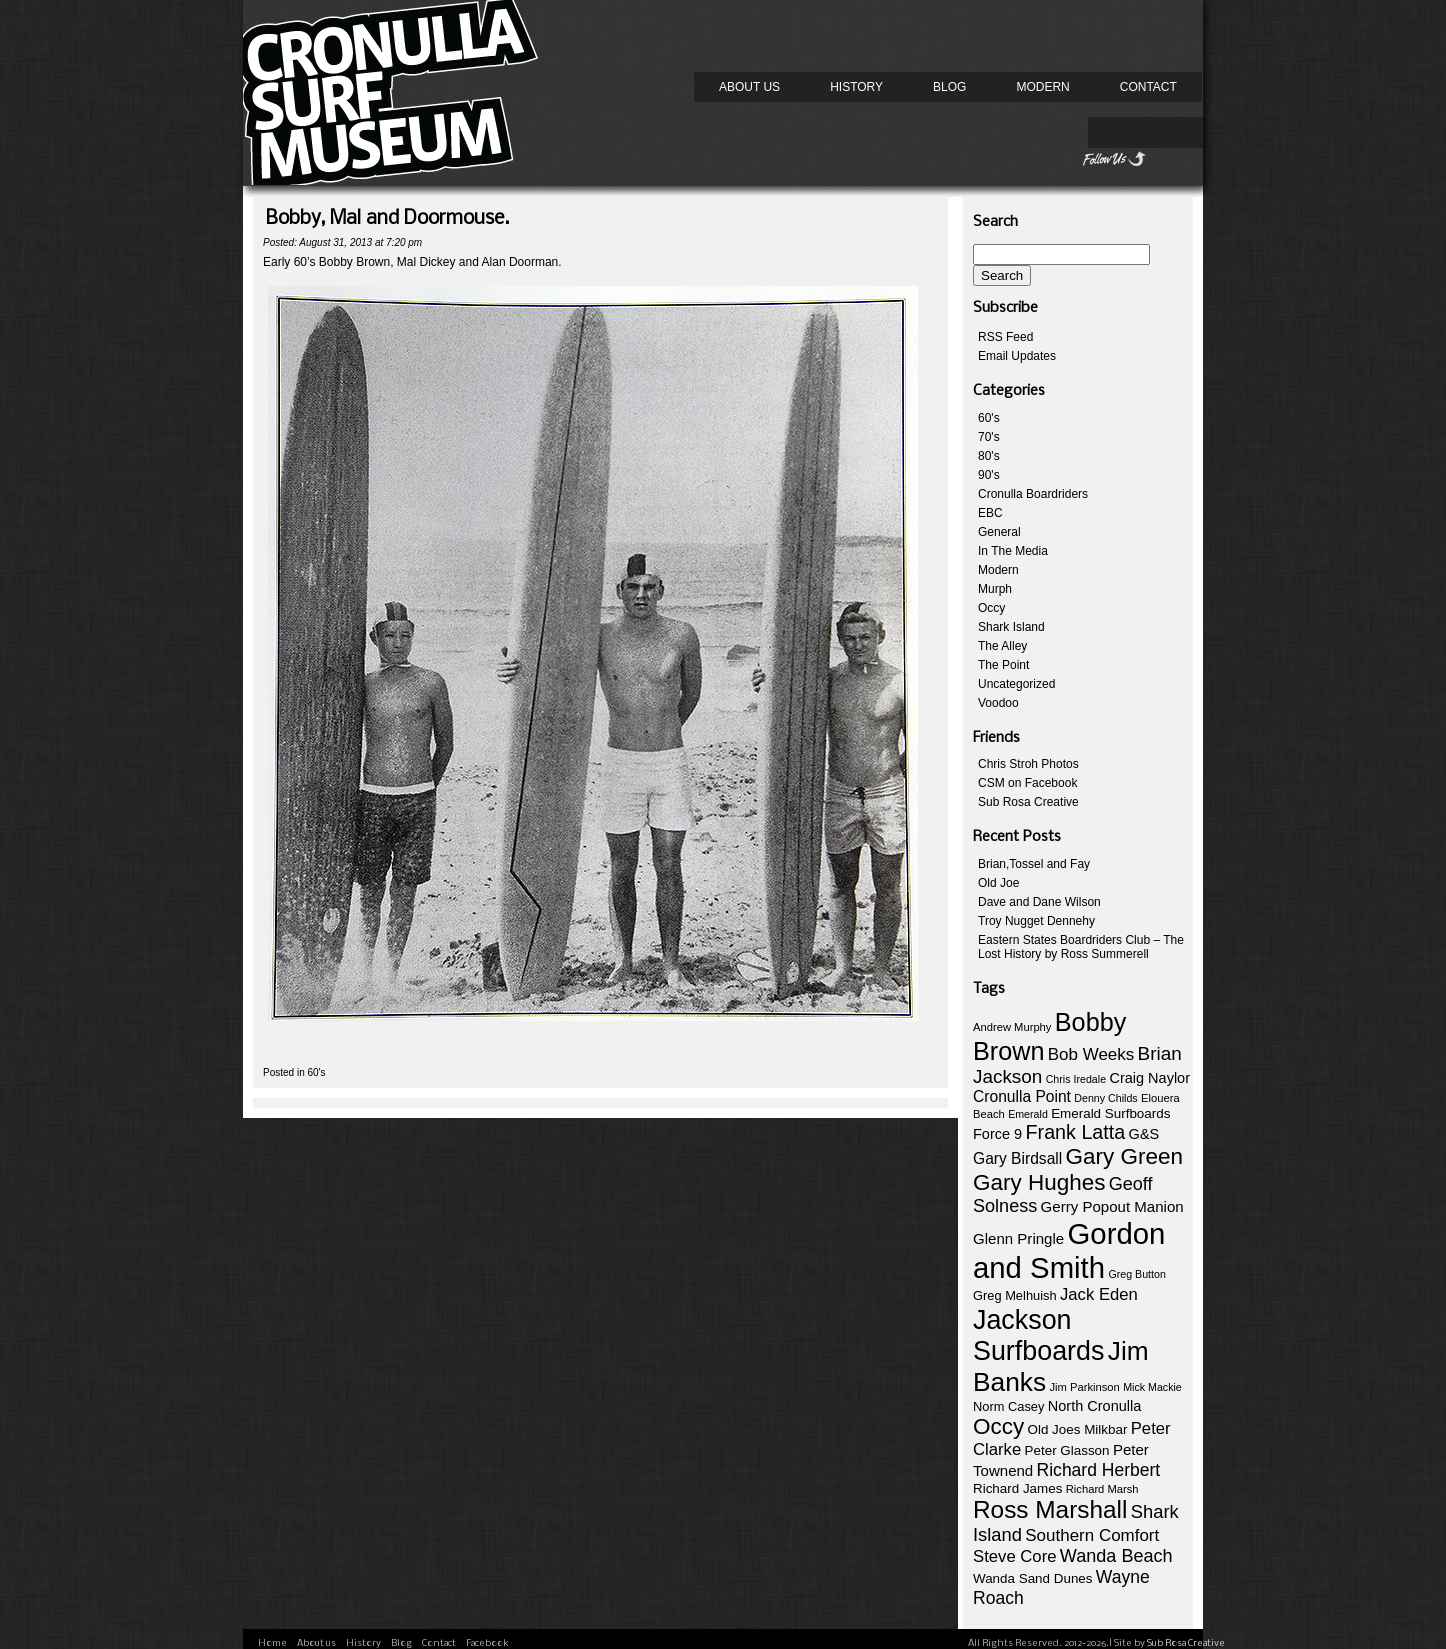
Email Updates (1017, 356)
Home (272, 1643)
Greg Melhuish (1015, 1295)
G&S (1144, 1134)
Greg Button (1136, 1274)
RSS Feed (1005, 337)
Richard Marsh (1102, 1489)
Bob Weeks (1091, 1054)
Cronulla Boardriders (1033, 494)
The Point (1003, 665)
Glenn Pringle (1018, 1238)
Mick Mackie (1152, 1387)
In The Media (1013, 551)
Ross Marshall (1050, 1509)
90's (989, 475)
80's (989, 456)
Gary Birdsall (1017, 1158)
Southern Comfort (1092, 1535)
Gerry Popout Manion (1112, 1206)
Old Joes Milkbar (1078, 1429)
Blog (949, 87)
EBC (990, 513)
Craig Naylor (1149, 1078)
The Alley (1002, 646)
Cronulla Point (1022, 1096)
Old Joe (998, 883)
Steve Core (1014, 1556)
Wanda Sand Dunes (1033, 1578)
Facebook (487, 1643)
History (856, 87)
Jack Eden (1099, 1294)
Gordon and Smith (1069, 1250)
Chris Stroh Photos (1028, 764)
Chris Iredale (1076, 1079)
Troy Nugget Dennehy (1036, 921)
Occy (991, 608)
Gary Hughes (1039, 1182)
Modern (1042, 87)
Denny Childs (1105, 1098)
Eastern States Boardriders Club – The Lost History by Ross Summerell (1081, 947)
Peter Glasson (1067, 1450)
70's (989, 437)
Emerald (1028, 1114)
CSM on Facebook (1027, 783)
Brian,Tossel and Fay (1034, 864)
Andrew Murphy (1012, 1027)
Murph (995, 589)
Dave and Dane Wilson (1039, 902)
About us (749, 87)
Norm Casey (1008, 1406)
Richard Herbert (1099, 1470)
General (999, 532)
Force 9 (997, 1134)
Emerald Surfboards (1110, 1113)
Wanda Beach (1116, 1556)
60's (316, 1072)
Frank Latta (1076, 1132)
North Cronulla (1095, 1406)
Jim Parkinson (1084, 1387)
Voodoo (998, 703)
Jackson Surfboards (1038, 1335)
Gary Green (1124, 1156)
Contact (1148, 87)
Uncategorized (1016, 684)
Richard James (1017, 1488)
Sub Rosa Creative (1028, 802)
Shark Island (1011, 627)
